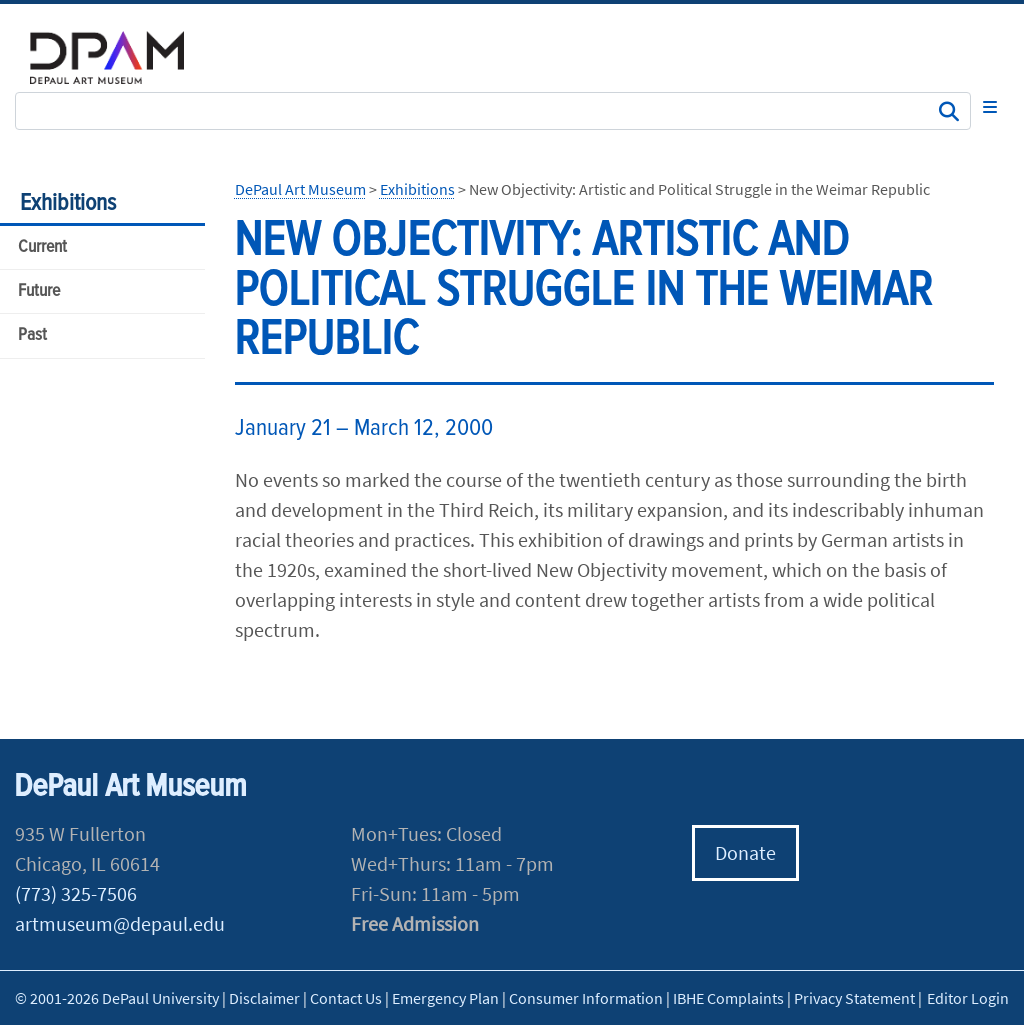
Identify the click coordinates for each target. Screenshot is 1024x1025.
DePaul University (120, 57)
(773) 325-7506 (76, 893)
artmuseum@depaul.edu (120, 923)
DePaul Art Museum (300, 189)
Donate (745, 852)
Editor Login (968, 998)
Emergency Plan (445, 998)
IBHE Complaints (728, 998)
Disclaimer (264, 998)
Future (39, 291)
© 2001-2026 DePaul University (117, 998)
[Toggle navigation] (990, 107)
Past (32, 335)
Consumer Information (586, 998)
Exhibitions (68, 203)
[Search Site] (493, 111)
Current (42, 247)
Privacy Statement (854, 998)
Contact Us (346, 998)
